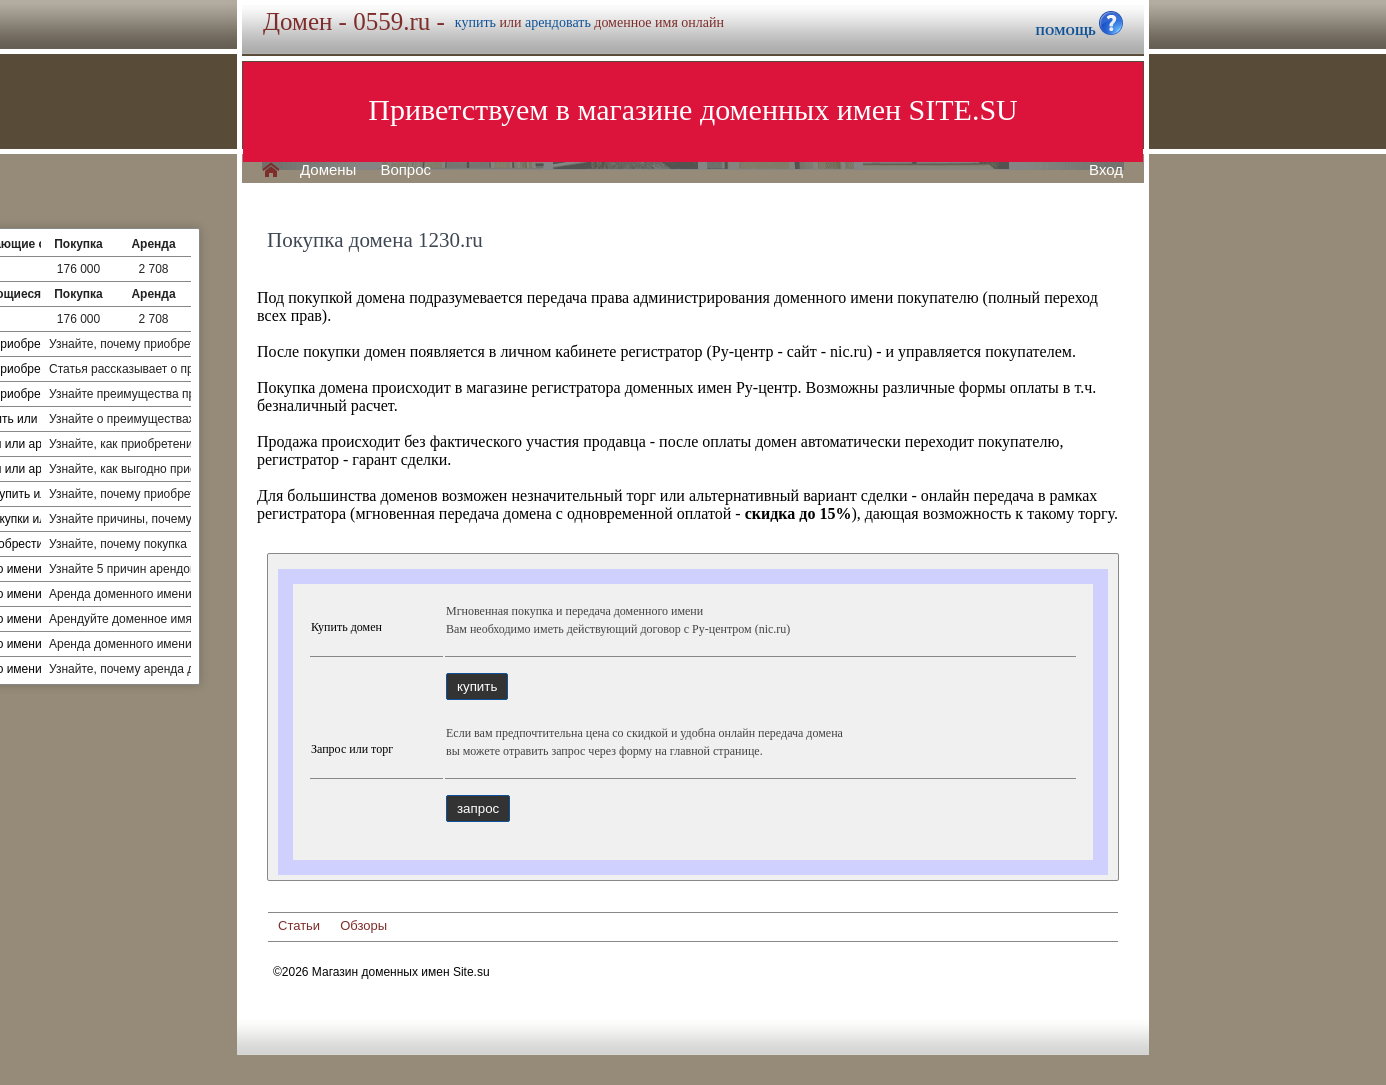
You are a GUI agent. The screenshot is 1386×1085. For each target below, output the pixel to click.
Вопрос (405, 170)
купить (475, 22)
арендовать (558, 22)
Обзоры (363, 925)
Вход (1106, 170)
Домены (328, 170)
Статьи (299, 925)
